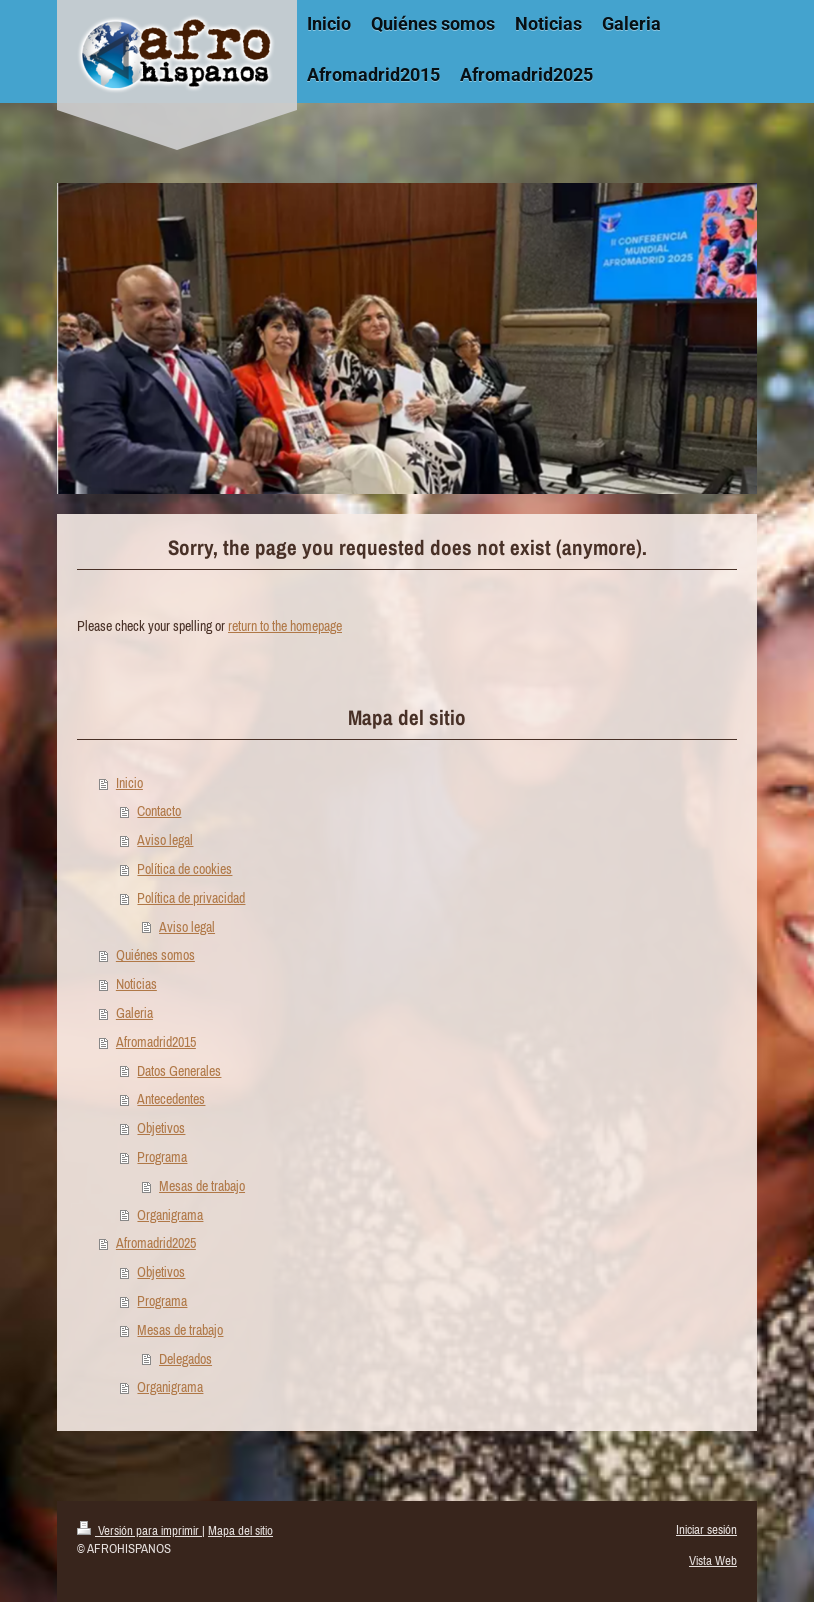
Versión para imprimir (139, 1530)
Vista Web (713, 1560)
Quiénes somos (155, 955)
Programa (162, 1157)
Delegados (185, 1359)
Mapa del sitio (240, 1530)
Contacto (159, 811)
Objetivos (161, 1128)
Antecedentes (171, 1099)
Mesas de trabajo (202, 1186)
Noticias (136, 984)
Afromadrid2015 (156, 1042)
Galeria (134, 1013)
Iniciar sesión (706, 1529)
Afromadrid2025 (156, 1243)
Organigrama (170, 1215)
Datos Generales (179, 1071)
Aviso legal (165, 840)
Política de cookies (184, 869)
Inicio (129, 783)
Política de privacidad (191, 898)
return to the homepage (285, 626)
